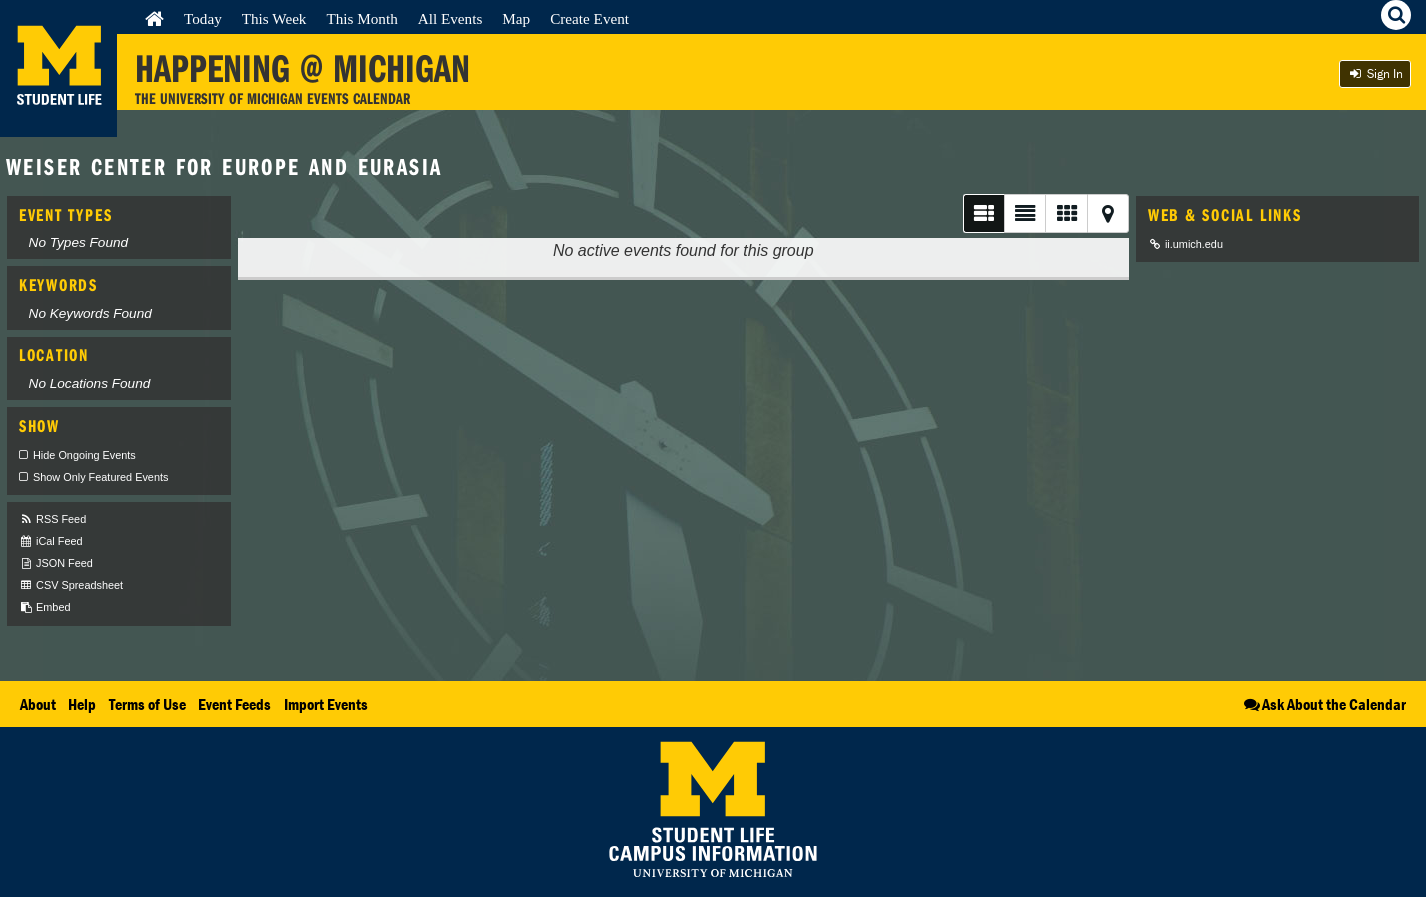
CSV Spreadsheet (71, 585)
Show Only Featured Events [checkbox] (100, 477)
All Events (450, 18)
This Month (361, 18)
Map (516, 18)
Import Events (326, 704)
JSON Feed (56, 563)
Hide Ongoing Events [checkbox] (84, 455)
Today (203, 18)
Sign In (1375, 73)
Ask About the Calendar (1323, 704)
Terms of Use (147, 704)
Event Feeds (234, 704)
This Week (274, 18)
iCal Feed (51, 541)
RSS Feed (52, 519)
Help (82, 704)
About (38, 704)
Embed (44, 607)
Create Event (589, 18)
